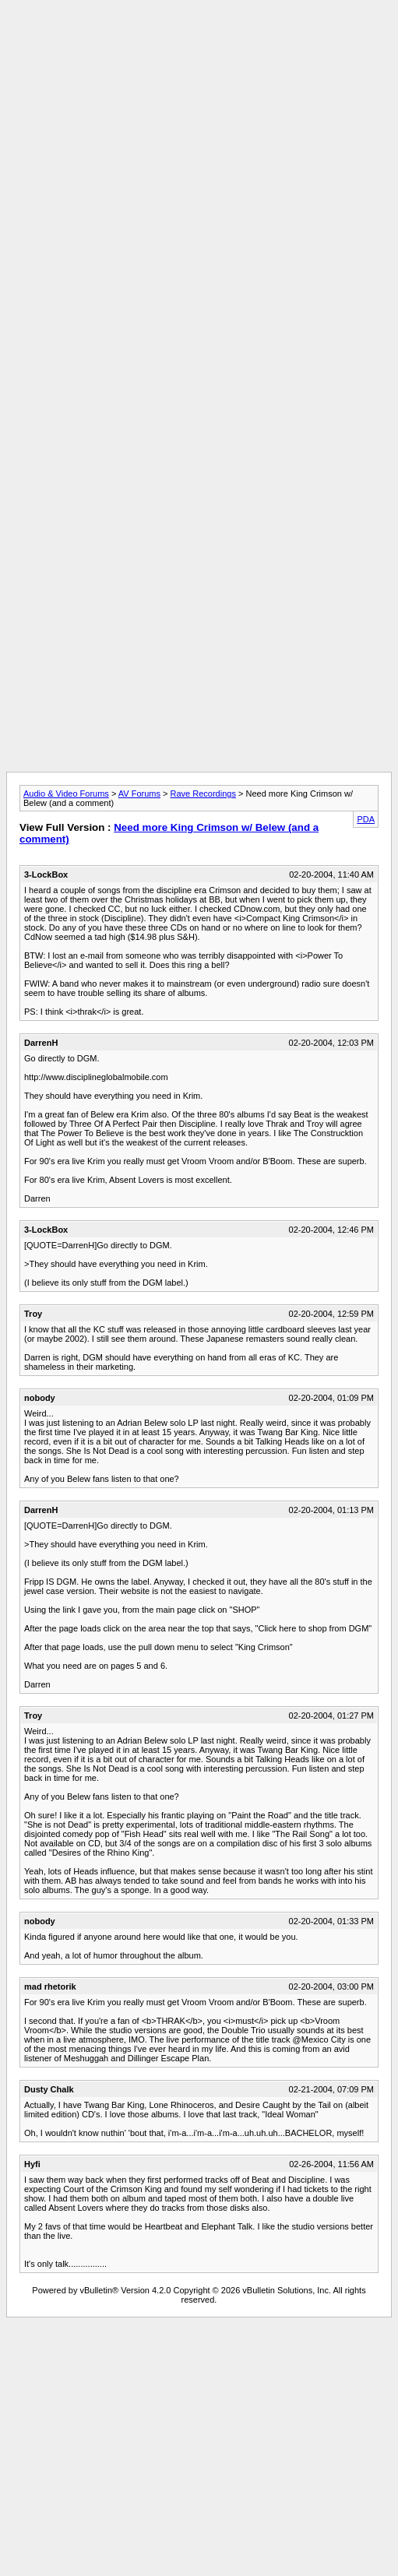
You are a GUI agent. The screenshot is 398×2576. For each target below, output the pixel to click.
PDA (366, 819)
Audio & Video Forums (66, 793)
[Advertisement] (196, 152)
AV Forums (139, 793)
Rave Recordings (203, 793)
